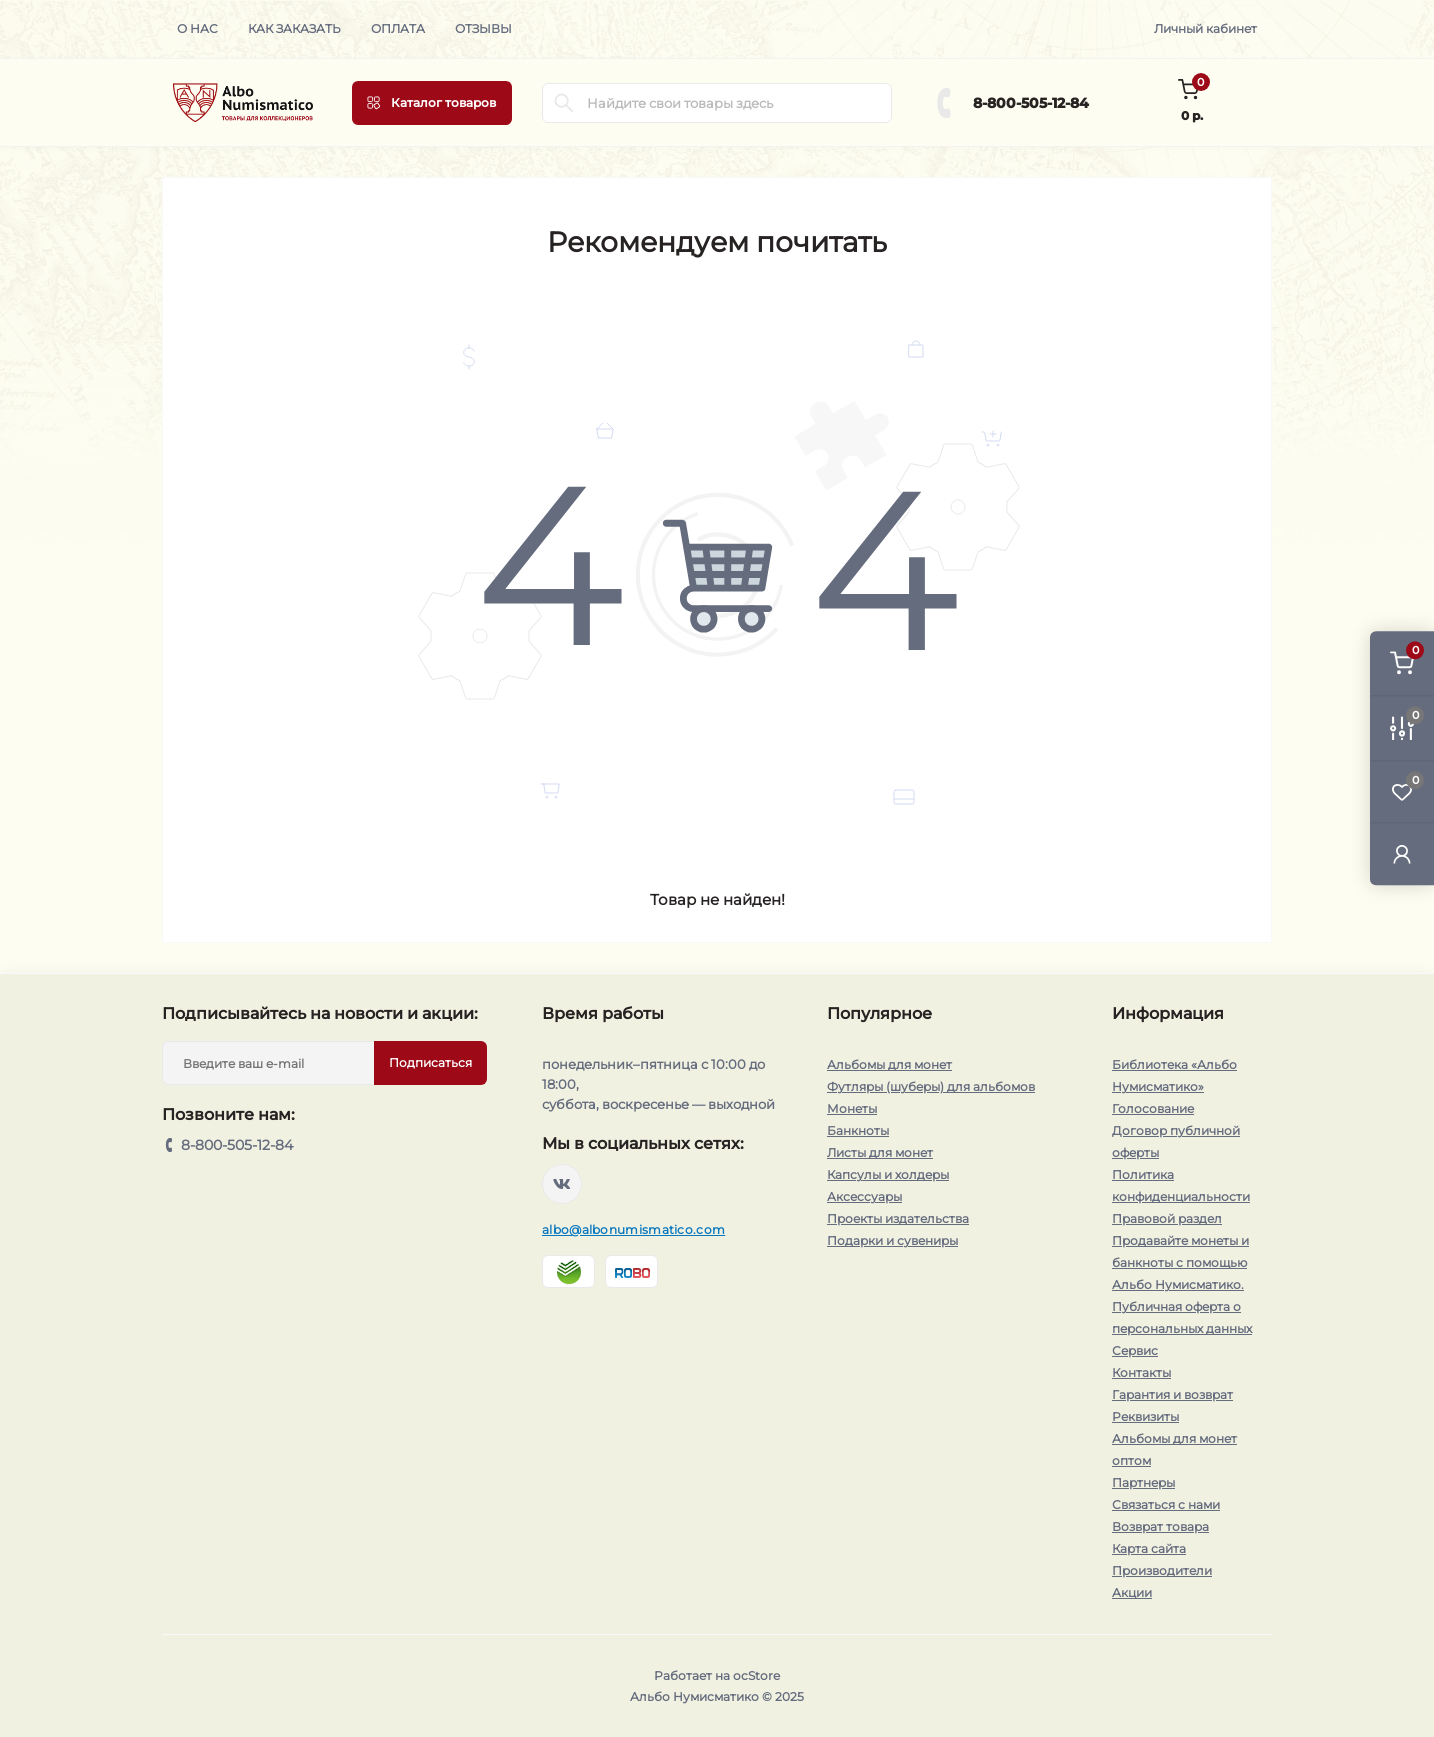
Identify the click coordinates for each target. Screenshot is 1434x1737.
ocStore (756, 1675)
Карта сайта (1149, 1548)
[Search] (564, 103)
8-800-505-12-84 (1031, 103)
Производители (1162, 1570)
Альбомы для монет (889, 1064)
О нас (197, 28)
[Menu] (432, 103)
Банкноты (858, 1130)
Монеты (852, 1108)
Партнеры (1143, 1482)
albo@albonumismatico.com (633, 1229)
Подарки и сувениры (892, 1240)
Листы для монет (880, 1152)
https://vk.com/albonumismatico (562, 1184)
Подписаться (430, 1062)
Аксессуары (864, 1196)
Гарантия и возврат (1172, 1394)
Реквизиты (1145, 1416)
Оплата (398, 28)
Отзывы (483, 28)
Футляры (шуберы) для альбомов (931, 1086)
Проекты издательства (898, 1218)
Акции (1132, 1592)
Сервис (1135, 1350)
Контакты (1141, 1372)
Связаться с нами (1166, 1504)
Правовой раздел (1167, 1218)
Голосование (1153, 1108)
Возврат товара (1160, 1526)
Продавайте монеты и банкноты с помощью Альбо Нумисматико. (1180, 1262)
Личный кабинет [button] (1205, 28)
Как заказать (294, 28)
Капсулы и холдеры (888, 1174)
